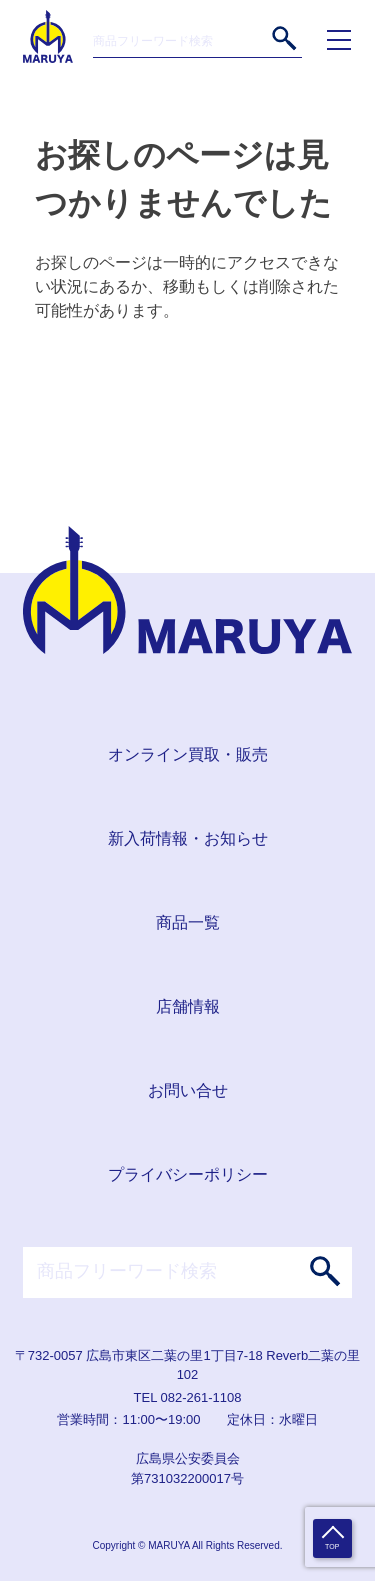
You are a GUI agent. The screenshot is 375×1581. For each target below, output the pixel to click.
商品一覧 (188, 922)
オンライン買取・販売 (188, 754)
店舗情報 (188, 1006)
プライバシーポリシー (188, 1174)
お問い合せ (188, 1090)
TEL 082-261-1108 (188, 1397)
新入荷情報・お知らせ (188, 838)
